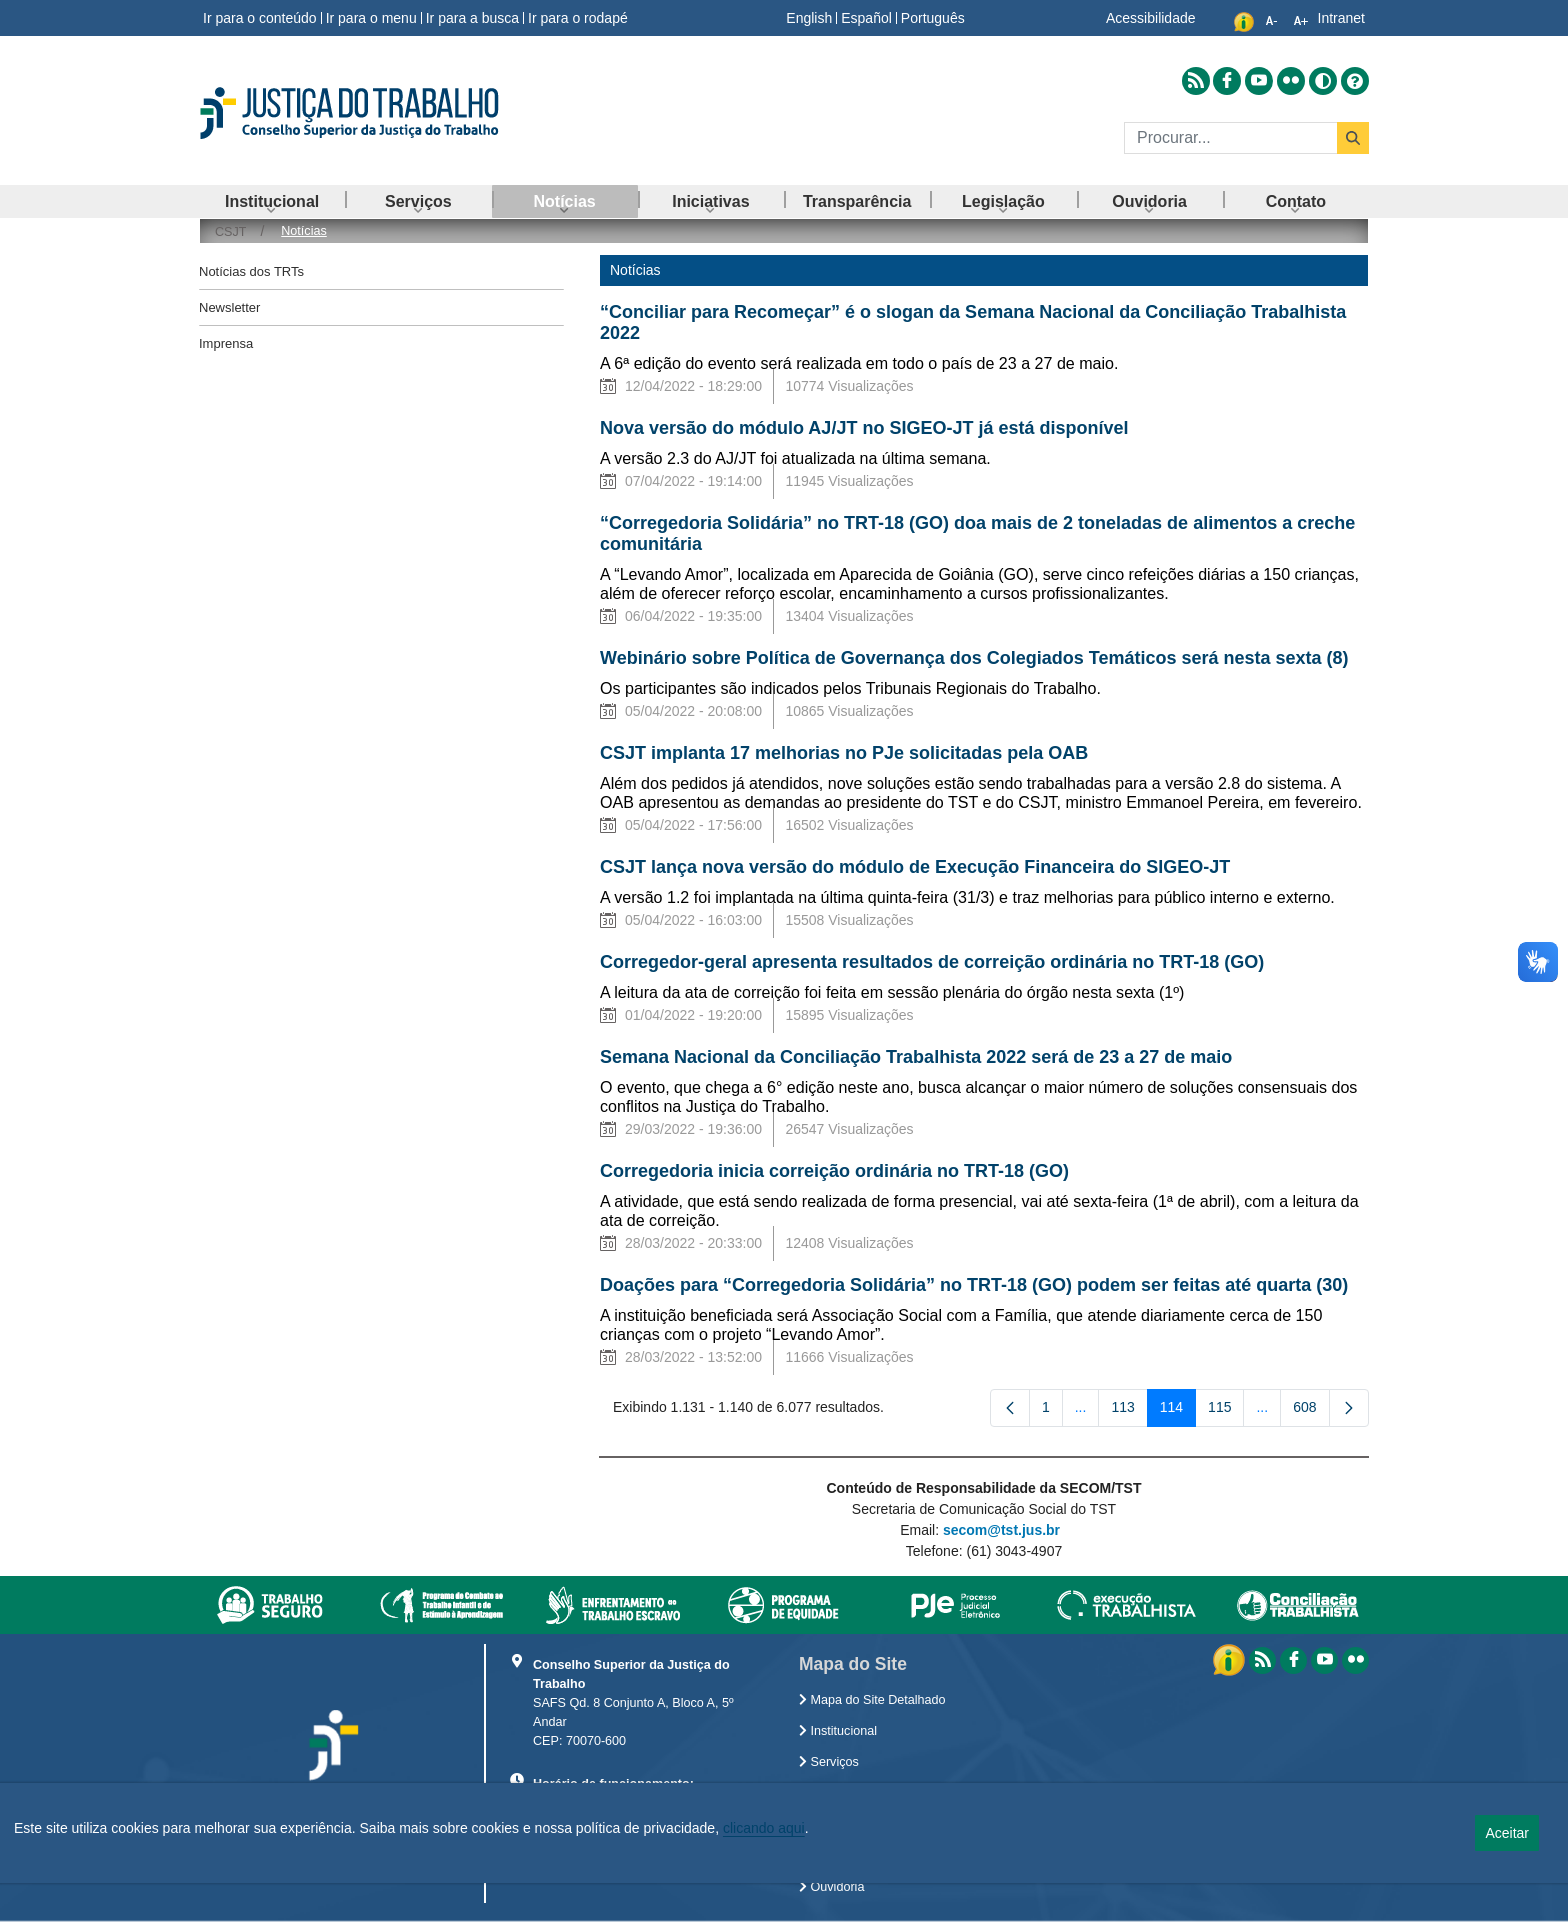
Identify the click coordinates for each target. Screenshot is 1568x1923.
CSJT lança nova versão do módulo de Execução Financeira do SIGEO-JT (915, 867)
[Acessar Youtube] (1259, 81)
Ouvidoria (831, 1887)
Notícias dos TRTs (251, 271)
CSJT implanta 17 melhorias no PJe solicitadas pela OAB (846, 753)
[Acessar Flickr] (1291, 81)
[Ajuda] (1355, 81)
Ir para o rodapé (578, 18)
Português (933, 18)
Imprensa (226, 343)
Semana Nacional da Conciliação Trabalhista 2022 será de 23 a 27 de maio (916, 1057)
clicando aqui (764, 1828)
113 (1129, 1411)
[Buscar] (1230, 138)
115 (1226, 1411)
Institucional (838, 1731)
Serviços (829, 1762)
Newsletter (229, 307)
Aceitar (1507, 1833)
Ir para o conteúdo (260, 18)
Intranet (1341, 18)
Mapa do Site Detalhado (872, 1700)
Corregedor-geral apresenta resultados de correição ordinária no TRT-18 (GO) (932, 962)
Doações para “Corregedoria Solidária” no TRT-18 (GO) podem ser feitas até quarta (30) (974, 1285)
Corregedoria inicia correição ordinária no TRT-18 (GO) (834, 1171)
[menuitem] (272, 201)
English (809, 18)
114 (1178, 1411)
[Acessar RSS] (1196, 81)
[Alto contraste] (1323, 81)
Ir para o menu (371, 18)
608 (1311, 1411)
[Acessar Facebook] (1227, 81)
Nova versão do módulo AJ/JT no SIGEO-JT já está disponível (864, 428)
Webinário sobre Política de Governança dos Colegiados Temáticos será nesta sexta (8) (974, 658)
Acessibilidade (1151, 18)
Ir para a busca (472, 18)
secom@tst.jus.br (1001, 1530)
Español (866, 18)
